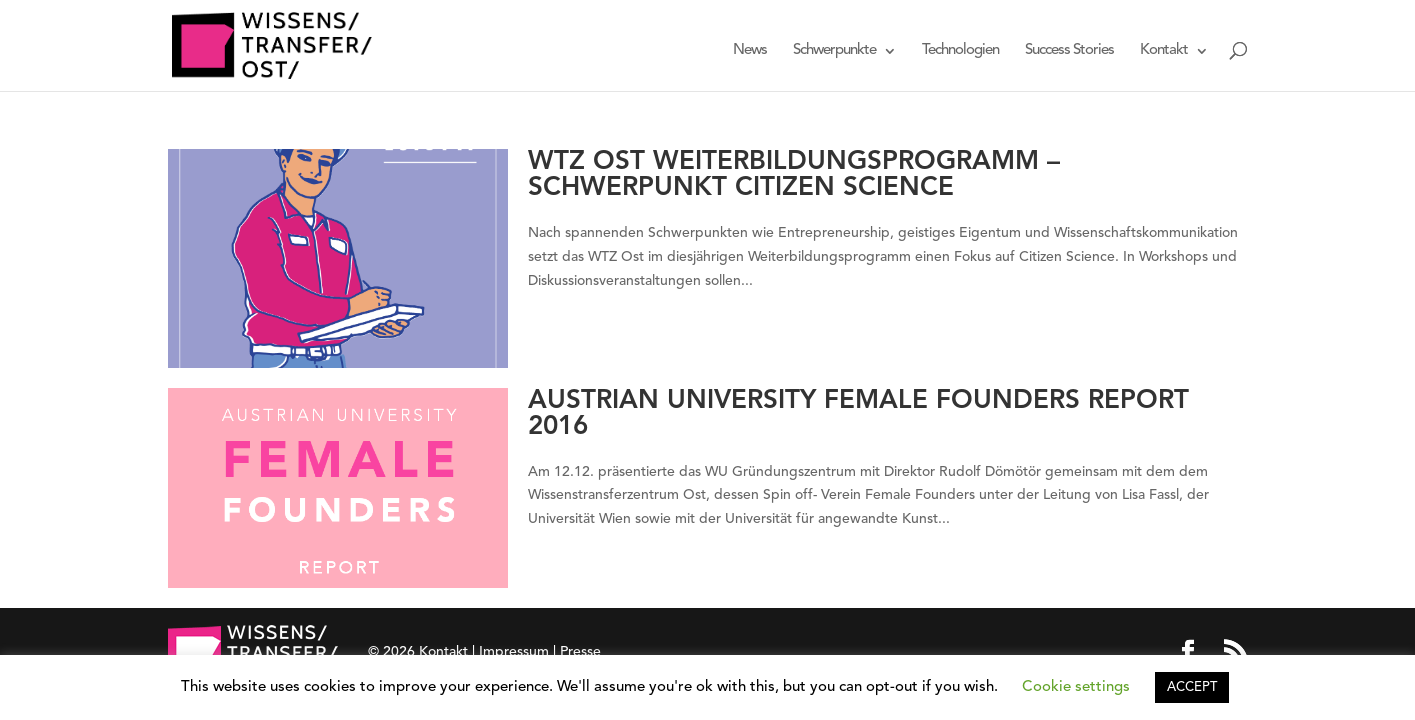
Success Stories (1069, 51)
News (750, 51)
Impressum (514, 652)
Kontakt (1164, 51)
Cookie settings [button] (1076, 687)
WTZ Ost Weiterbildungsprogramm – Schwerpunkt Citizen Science (794, 175)
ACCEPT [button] (1192, 687)
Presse (580, 652)
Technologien (960, 51)
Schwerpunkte (834, 51)
